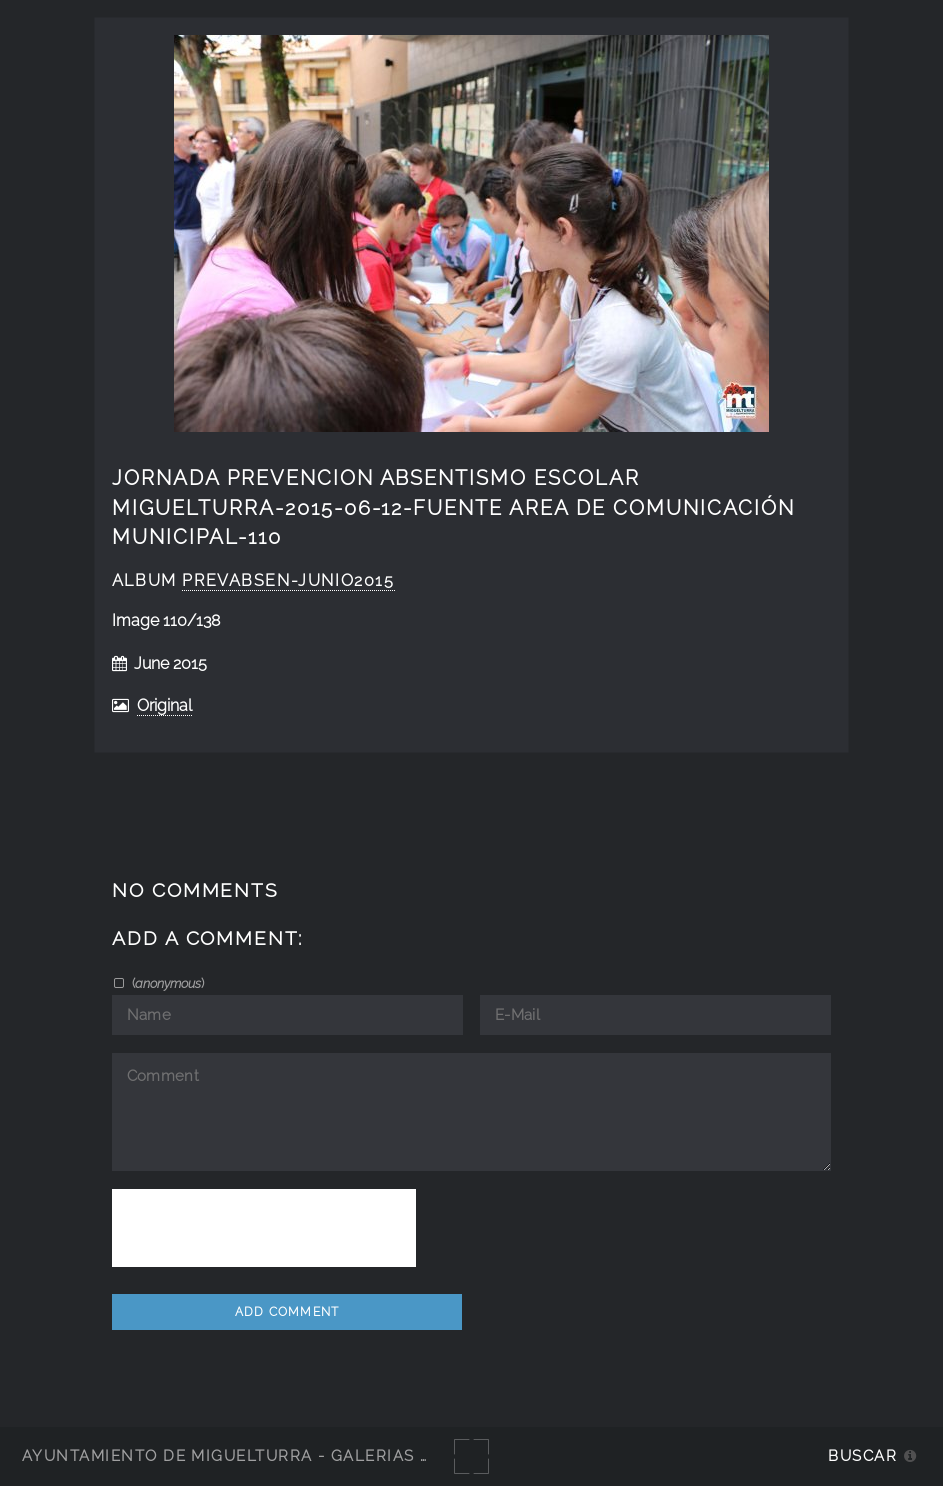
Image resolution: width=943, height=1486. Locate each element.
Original (164, 705)
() (166, 983)
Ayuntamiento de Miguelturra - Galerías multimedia (274, 1455)
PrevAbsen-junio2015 (288, 580)
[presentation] (264, 1228)
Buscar (862, 1455)
